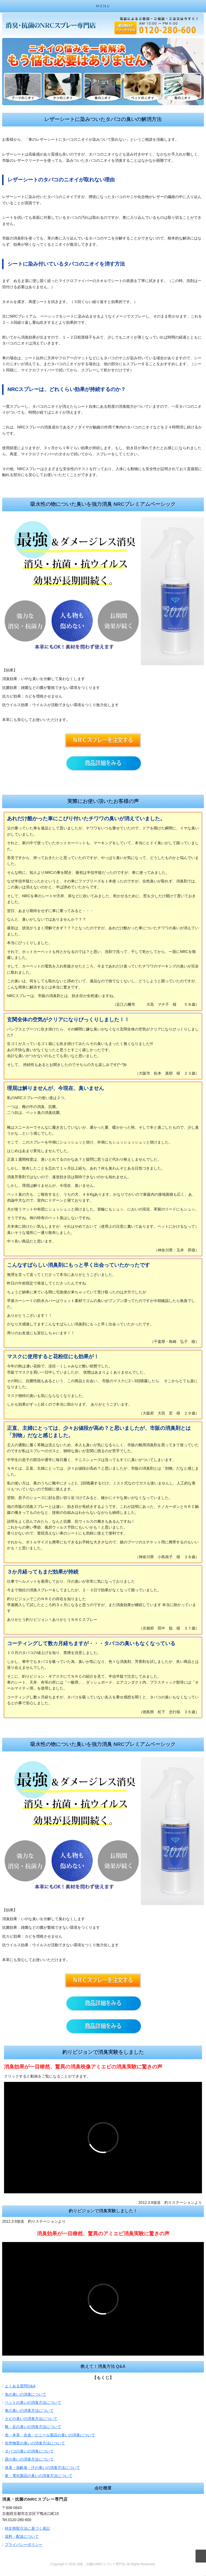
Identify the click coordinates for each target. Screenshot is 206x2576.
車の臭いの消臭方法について (29, 2410)
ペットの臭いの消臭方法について (33, 2402)
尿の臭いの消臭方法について (29, 2459)
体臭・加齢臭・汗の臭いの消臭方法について (42, 2467)
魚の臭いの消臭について (25, 2394)
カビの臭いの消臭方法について (31, 2418)
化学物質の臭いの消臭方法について (35, 2443)
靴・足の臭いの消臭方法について (33, 2426)
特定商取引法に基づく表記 (27, 2528)
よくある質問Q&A (20, 2386)
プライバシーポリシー (23, 2544)
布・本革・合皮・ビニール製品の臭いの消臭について (50, 2435)
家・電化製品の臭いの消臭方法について (39, 2475)
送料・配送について (22, 2536)
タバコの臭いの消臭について (29, 2451)
